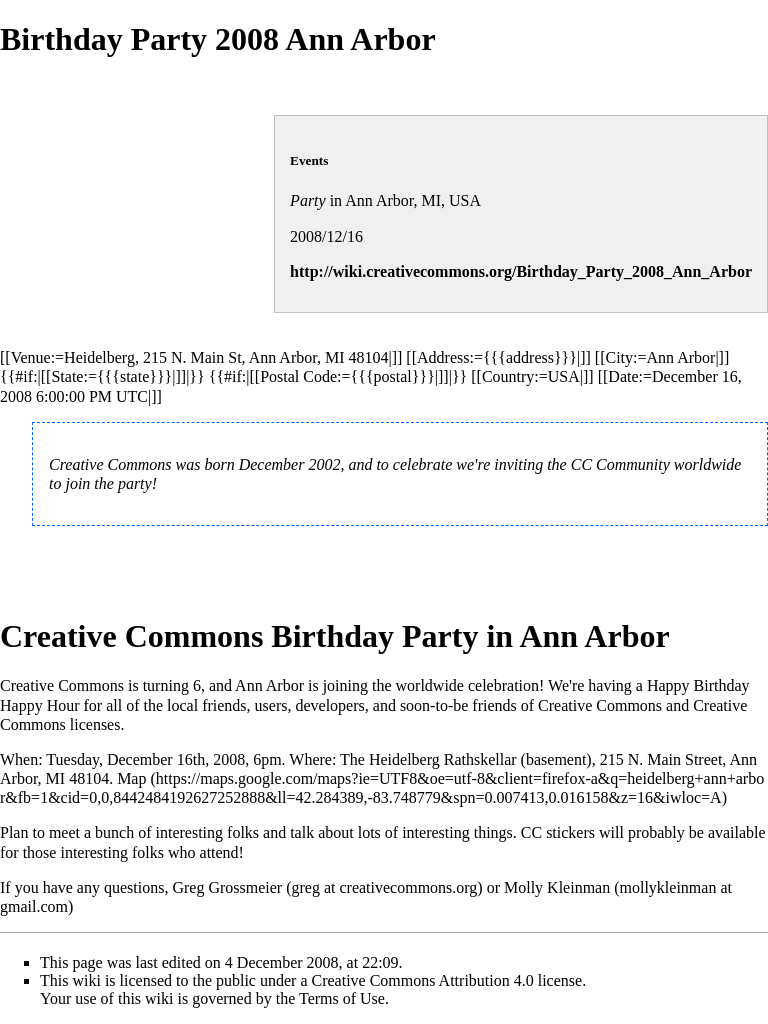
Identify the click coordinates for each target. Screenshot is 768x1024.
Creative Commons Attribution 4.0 (423, 980)
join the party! (111, 483)
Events (309, 160)
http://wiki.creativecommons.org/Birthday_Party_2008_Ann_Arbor (521, 271)
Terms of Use (342, 998)
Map (131, 778)
